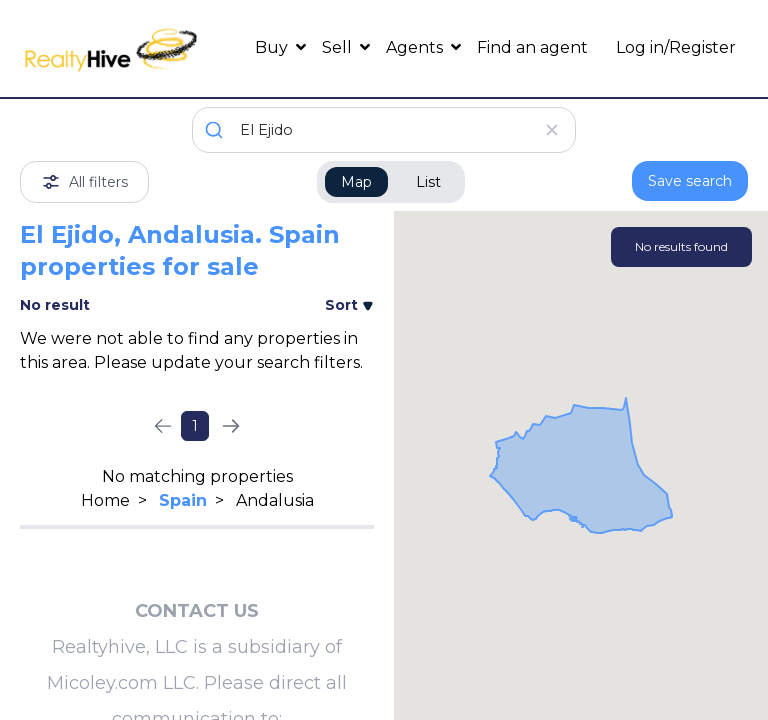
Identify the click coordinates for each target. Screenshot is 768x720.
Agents (416, 47)
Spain (183, 500)
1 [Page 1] (195, 426)
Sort (349, 305)
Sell (339, 47)
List (428, 182)
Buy (273, 47)
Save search (690, 181)
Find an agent (532, 47)
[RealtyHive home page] (111, 48)
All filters (84, 182)
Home (105, 500)
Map (356, 182)
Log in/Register (676, 47)
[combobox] (384, 130)
